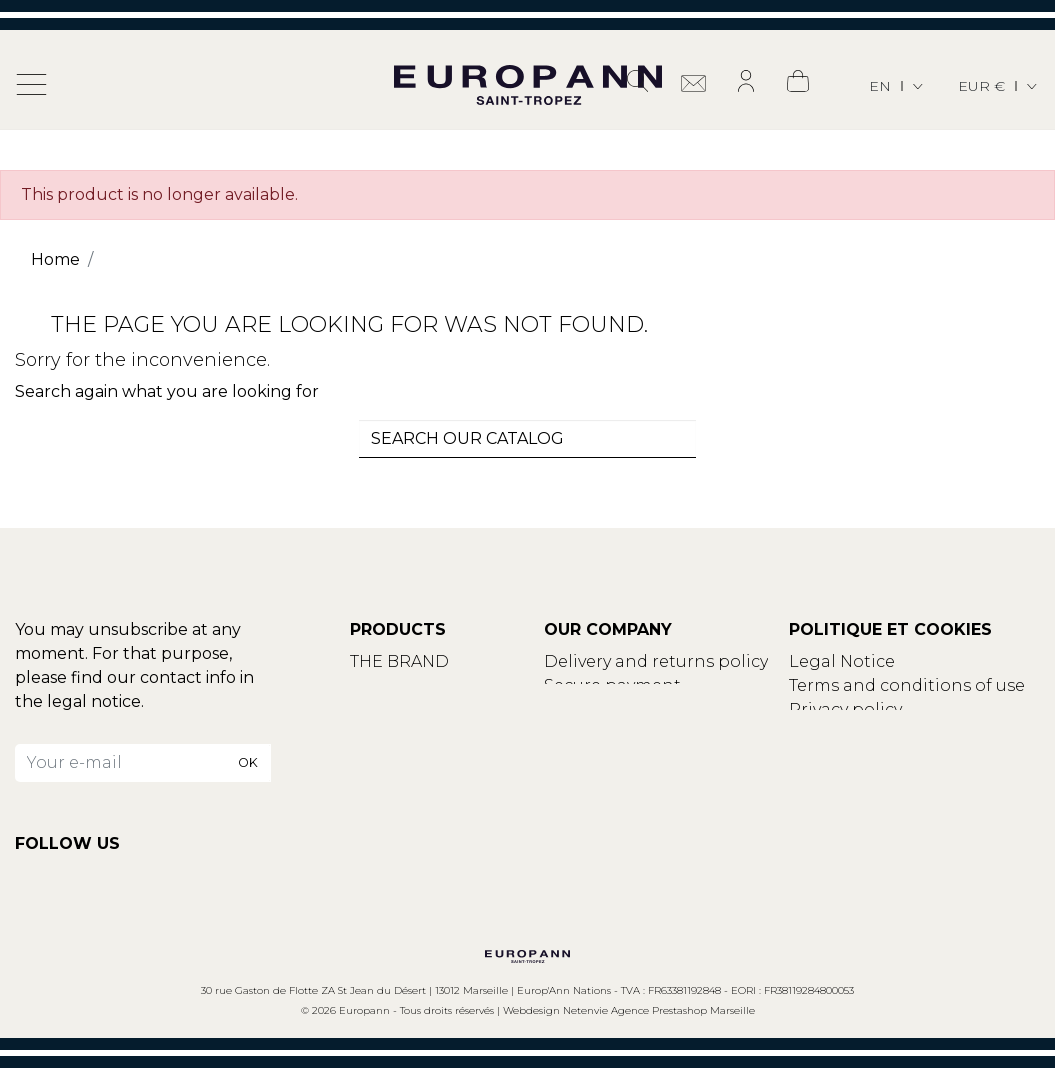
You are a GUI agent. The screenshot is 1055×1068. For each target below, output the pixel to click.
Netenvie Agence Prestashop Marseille (659, 1010)
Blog (370, 709)
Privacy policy (845, 709)
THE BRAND (399, 661)
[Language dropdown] (897, 86)
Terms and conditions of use (907, 685)
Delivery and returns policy (656, 661)
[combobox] (528, 439)
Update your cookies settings (911, 733)
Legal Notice (842, 661)
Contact (384, 685)
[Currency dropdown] (999, 86)
